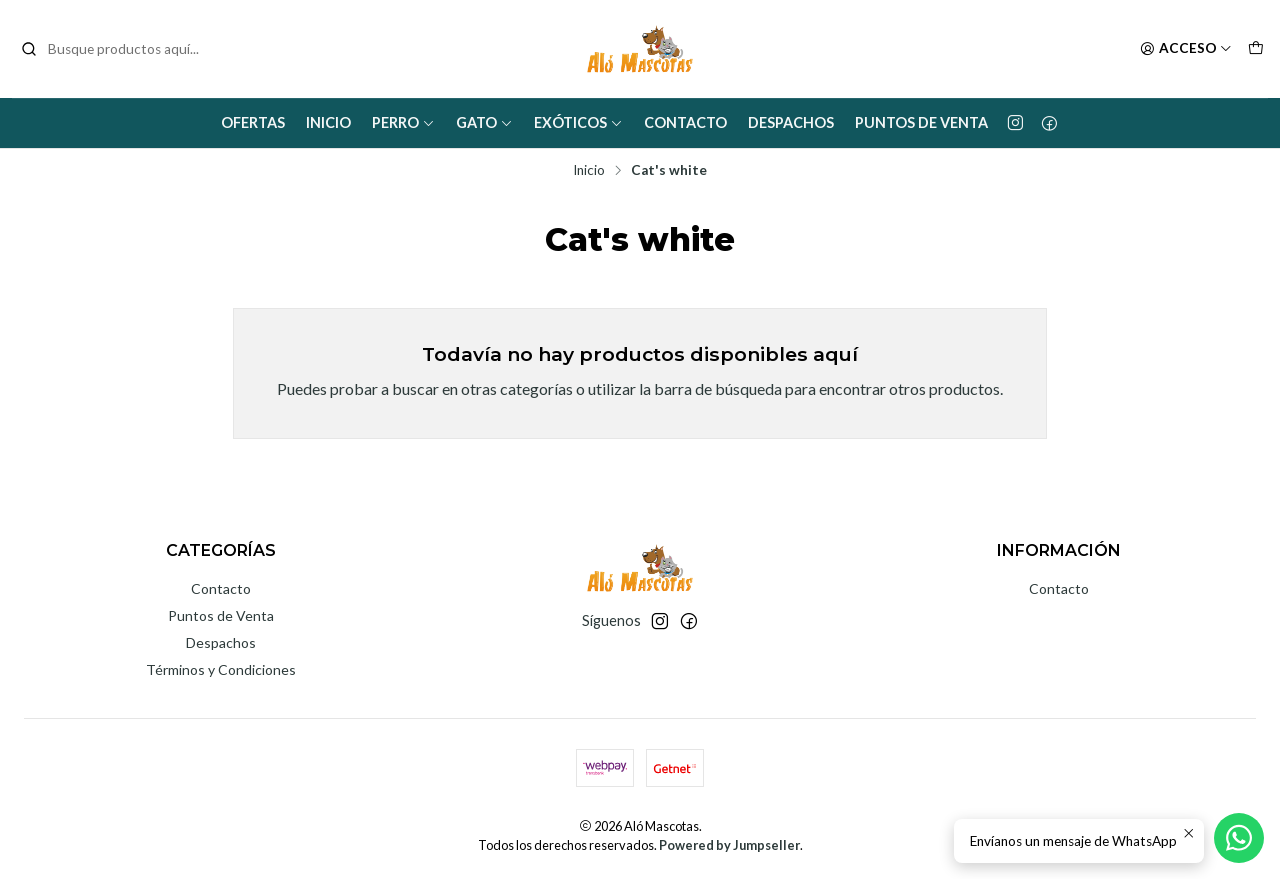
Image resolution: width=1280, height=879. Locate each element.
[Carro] (1256, 49)
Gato (484, 122)
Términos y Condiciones (221, 669)
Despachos (791, 122)
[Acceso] (1186, 49)
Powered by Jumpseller (729, 845)
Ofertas (253, 122)
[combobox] (122, 49)
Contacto (685, 122)
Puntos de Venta (921, 122)
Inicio (328, 122)
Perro (403, 122)
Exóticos (578, 122)
